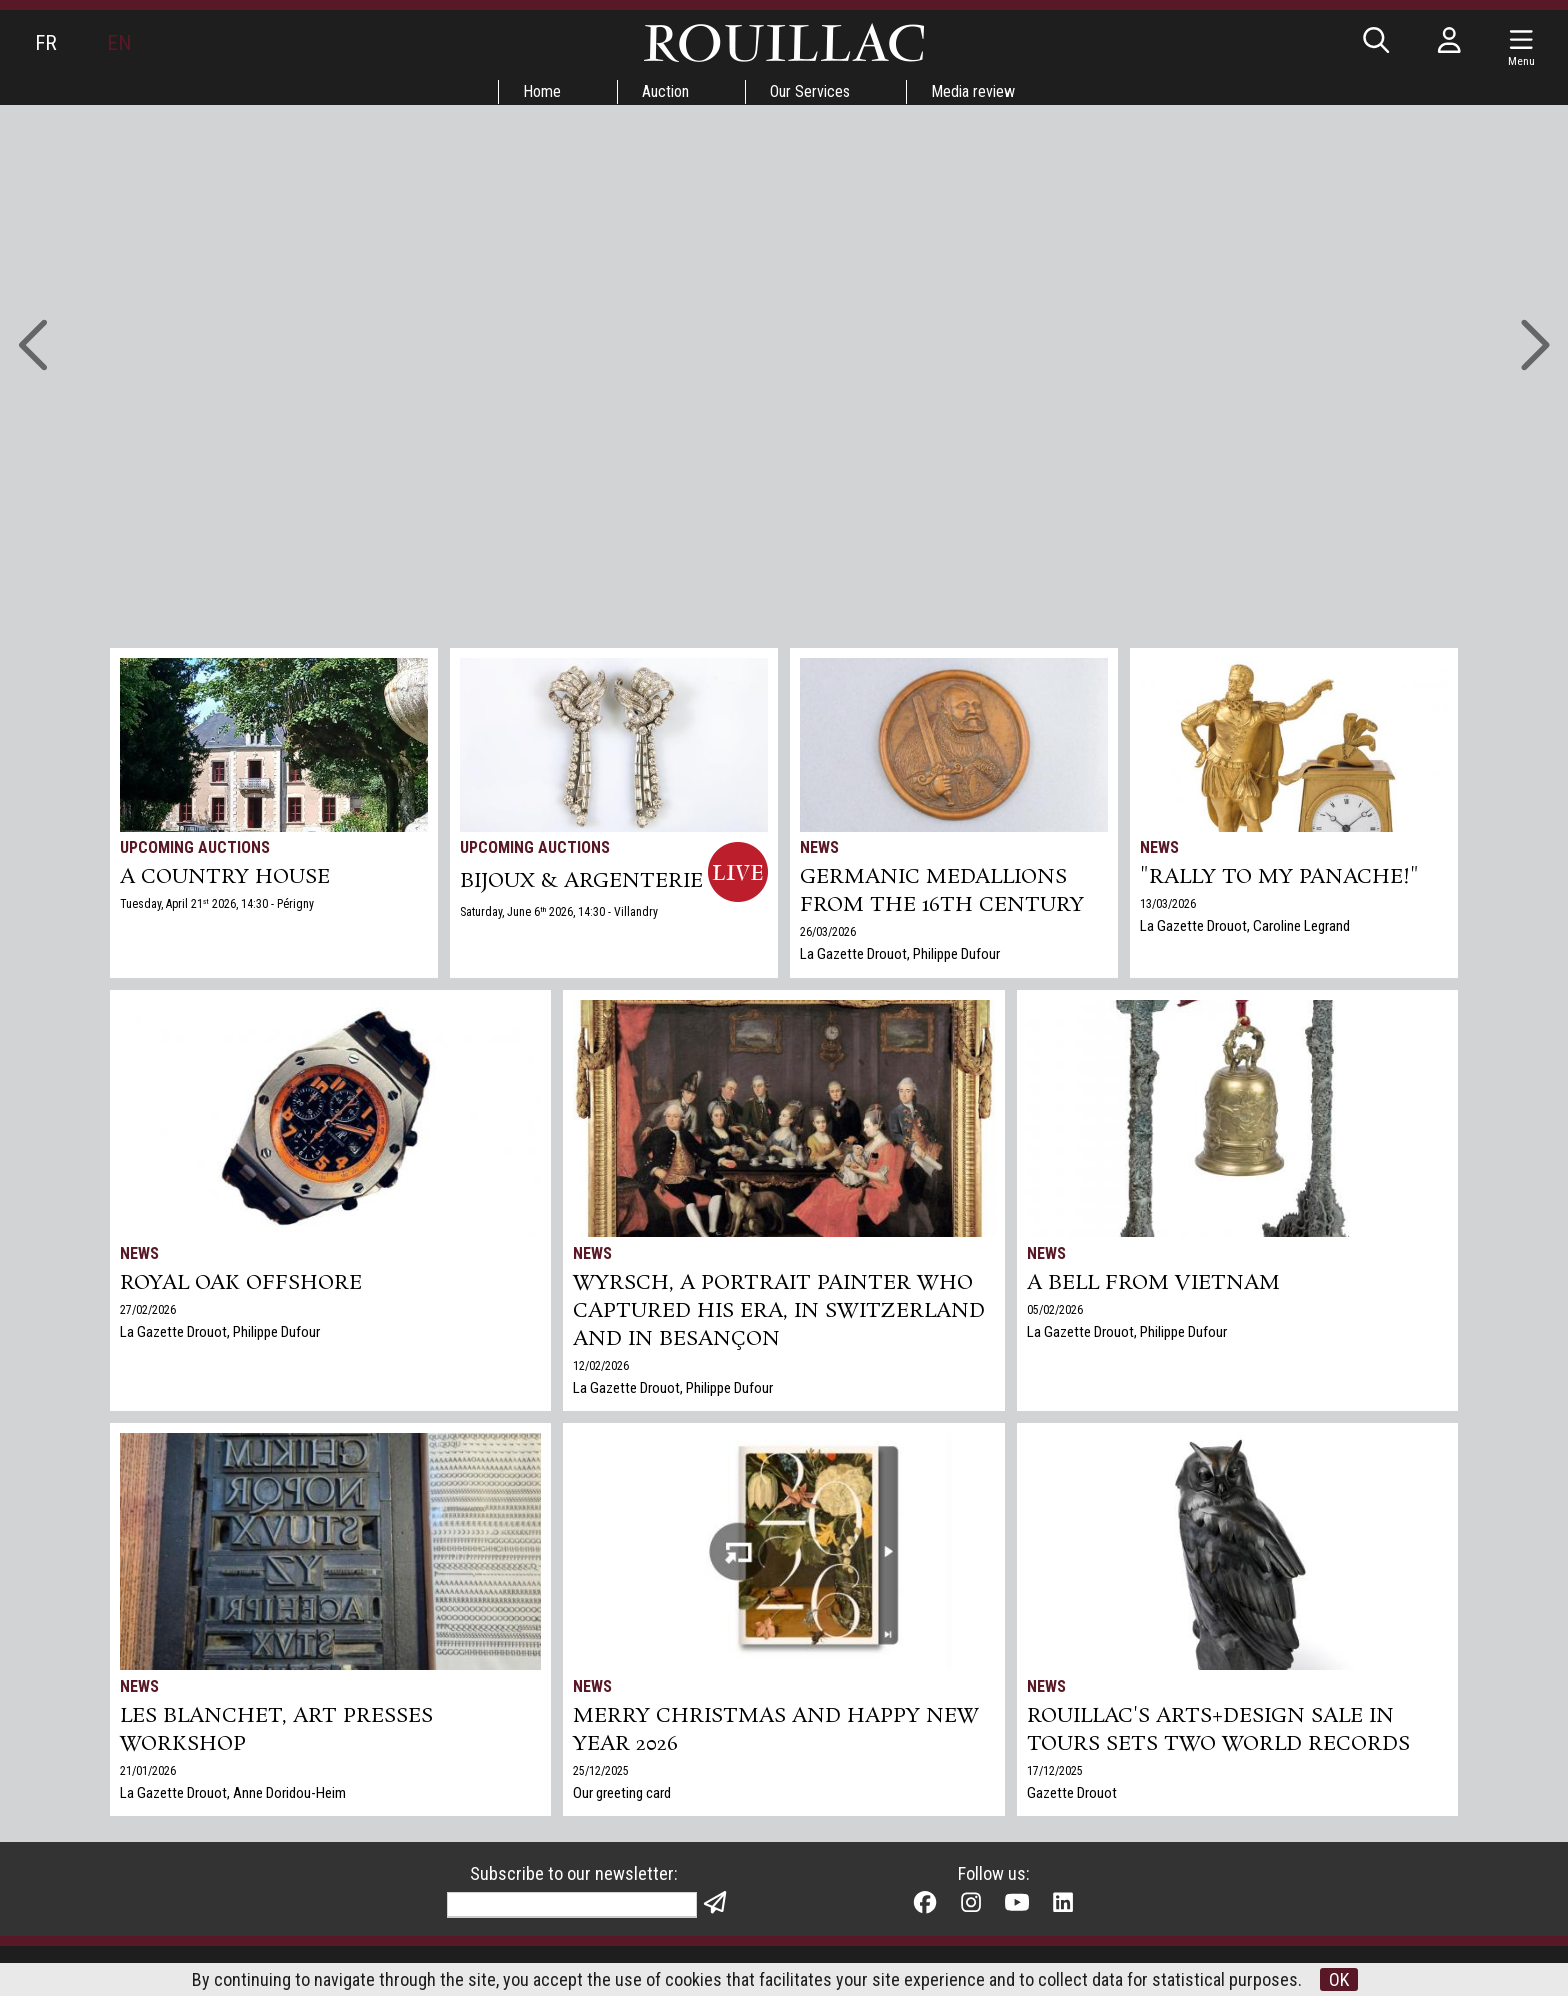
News (819, 847)
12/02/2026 (601, 1366)
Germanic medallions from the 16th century (942, 891)
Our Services (810, 91)
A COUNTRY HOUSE (225, 877)
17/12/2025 (1055, 1771)
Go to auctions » (771, 258)
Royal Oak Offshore (241, 1283)
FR (46, 43)
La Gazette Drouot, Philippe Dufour (900, 954)
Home (542, 91)
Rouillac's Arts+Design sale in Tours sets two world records (1218, 1730)
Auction (665, 91)
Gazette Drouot (1072, 1793)
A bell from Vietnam (1153, 1283)
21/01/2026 (148, 1771)
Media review (973, 91)
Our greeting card (622, 1793)
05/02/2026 (1055, 1310)
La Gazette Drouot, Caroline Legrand (1245, 926)
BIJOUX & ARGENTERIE (581, 881)
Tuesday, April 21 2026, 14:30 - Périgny (217, 904)
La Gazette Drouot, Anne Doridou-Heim (233, 1793)
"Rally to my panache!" (1279, 877)
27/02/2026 (148, 1310)
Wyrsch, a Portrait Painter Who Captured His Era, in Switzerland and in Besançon (779, 1311)
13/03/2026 (1168, 904)
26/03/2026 (828, 932)
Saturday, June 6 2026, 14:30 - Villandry (559, 912)
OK (1339, 1979)
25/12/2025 (601, 1771)
